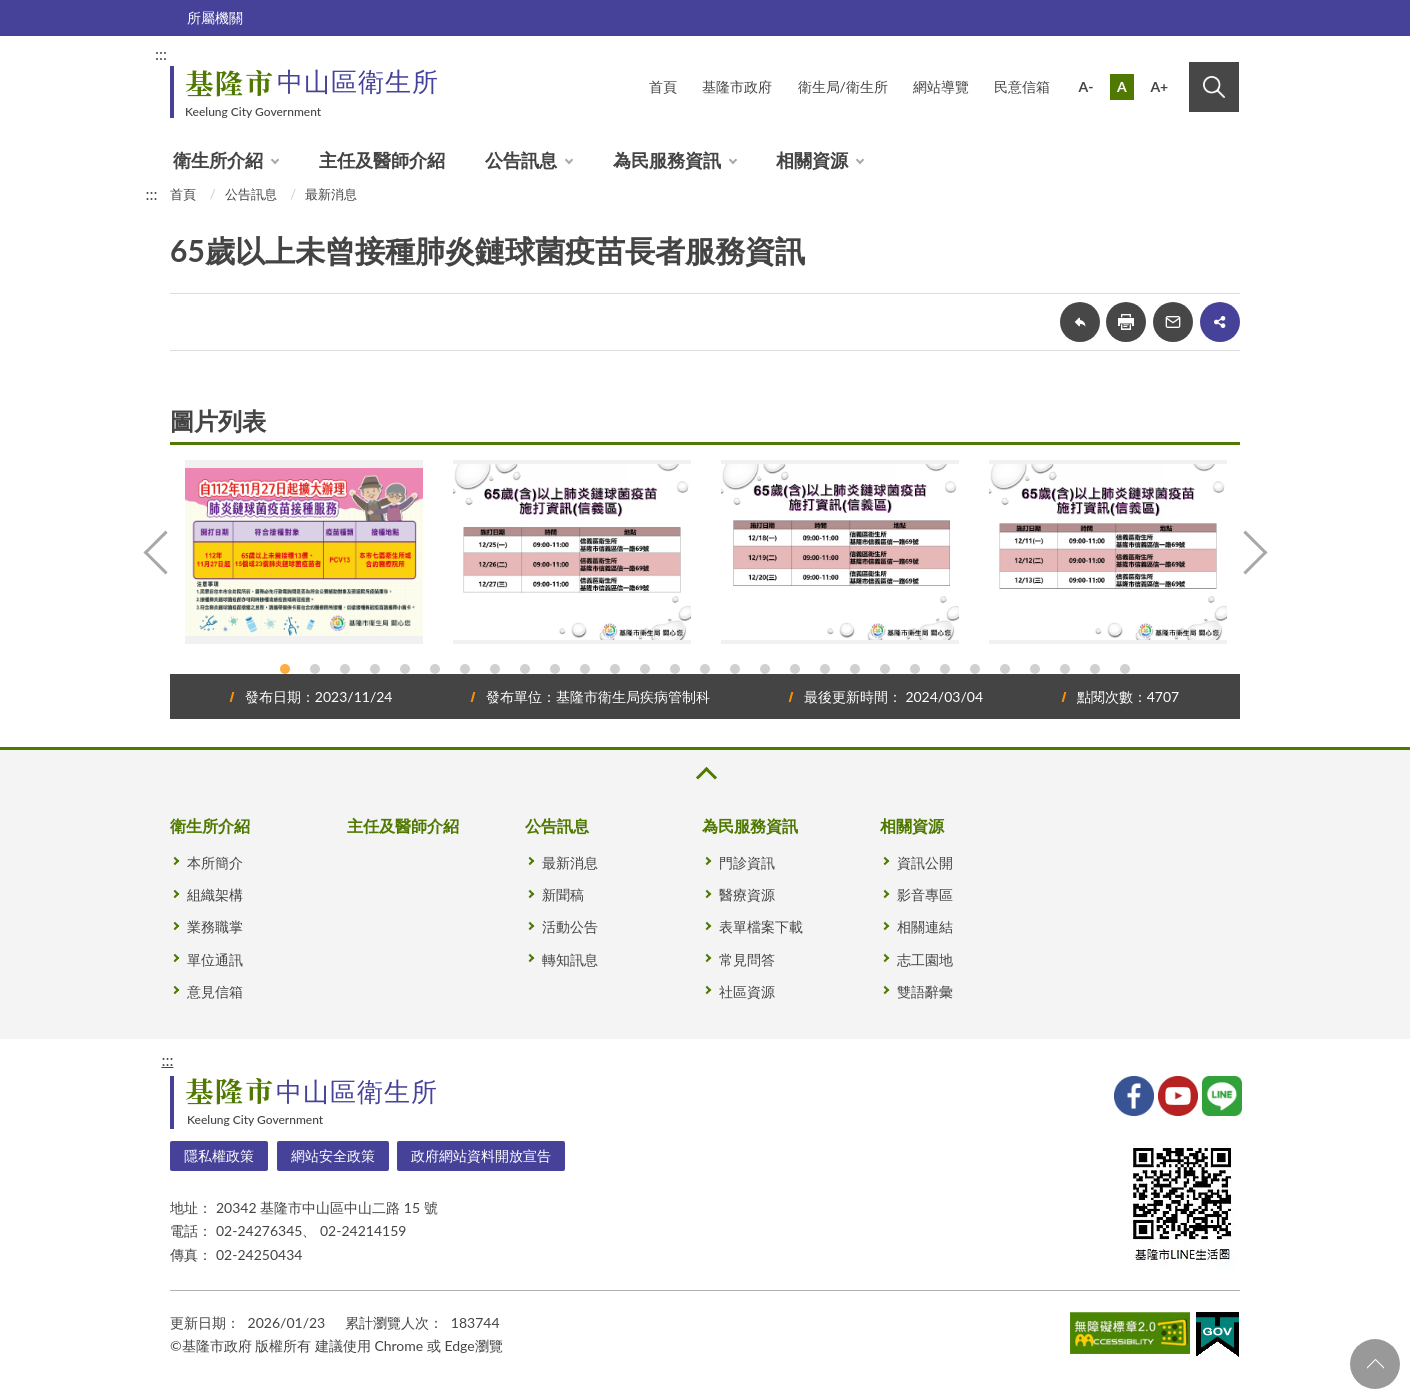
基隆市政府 (737, 86)
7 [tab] (465, 669)
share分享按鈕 (1220, 322)
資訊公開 (925, 862)
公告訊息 (521, 160)
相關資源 (812, 160)
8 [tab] (495, 669)
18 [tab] (795, 669)
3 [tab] (345, 669)
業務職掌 (215, 926)
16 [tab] (735, 669)
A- (1086, 86)
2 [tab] (315, 669)
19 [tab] (825, 669)
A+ (1159, 86)
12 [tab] (615, 669)
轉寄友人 (1173, 322)
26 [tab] (1035, 669)
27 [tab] (1065, 669)
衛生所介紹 (218, 160)
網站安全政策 (333, 1155)
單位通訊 (215, 959)
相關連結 (925, 926)
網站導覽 (941, 86)
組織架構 (215, 894)
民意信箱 (1022, 86)
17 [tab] (765, 669)
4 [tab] (375, 669)
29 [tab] (1125, 669)
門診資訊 (747, 862)
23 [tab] (945, 669)
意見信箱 (215, 991)
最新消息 (331, 194)
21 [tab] (885, 669)
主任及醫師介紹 (382, 160)
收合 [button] (705, 773)
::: (161, 53)
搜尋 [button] (1214, 87)
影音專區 (925, 894)
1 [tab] (285, 669)
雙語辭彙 (925, 991)
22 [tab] (915, 669)
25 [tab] (1005, 669)
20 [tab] (855, 669)
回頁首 (1375, 1364)
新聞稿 (563, 894)
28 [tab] (1095, 669)
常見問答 (747, 959)
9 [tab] (525, 669)
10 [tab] (555, 669)
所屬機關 (215, 17)
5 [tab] (405, 669)
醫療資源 (747, 894)
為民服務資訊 (667, 160)
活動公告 (570, 926)
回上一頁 (1080, 322)
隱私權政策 (219, 1155)
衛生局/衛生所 (843, 86)
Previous (157, 552)
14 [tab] (675, 669)
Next (1253, 552)
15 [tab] (705, 669)
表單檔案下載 (761, 926)
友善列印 (1126, 322)
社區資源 (747, 991)
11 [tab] (585, 669)
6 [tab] (435, 669)
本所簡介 (215, 862)
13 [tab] (645, 669)
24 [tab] (975, 669)
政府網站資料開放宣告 (481, 1155)
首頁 (663, 86)
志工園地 (925, 959)
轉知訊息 (570, 959)
